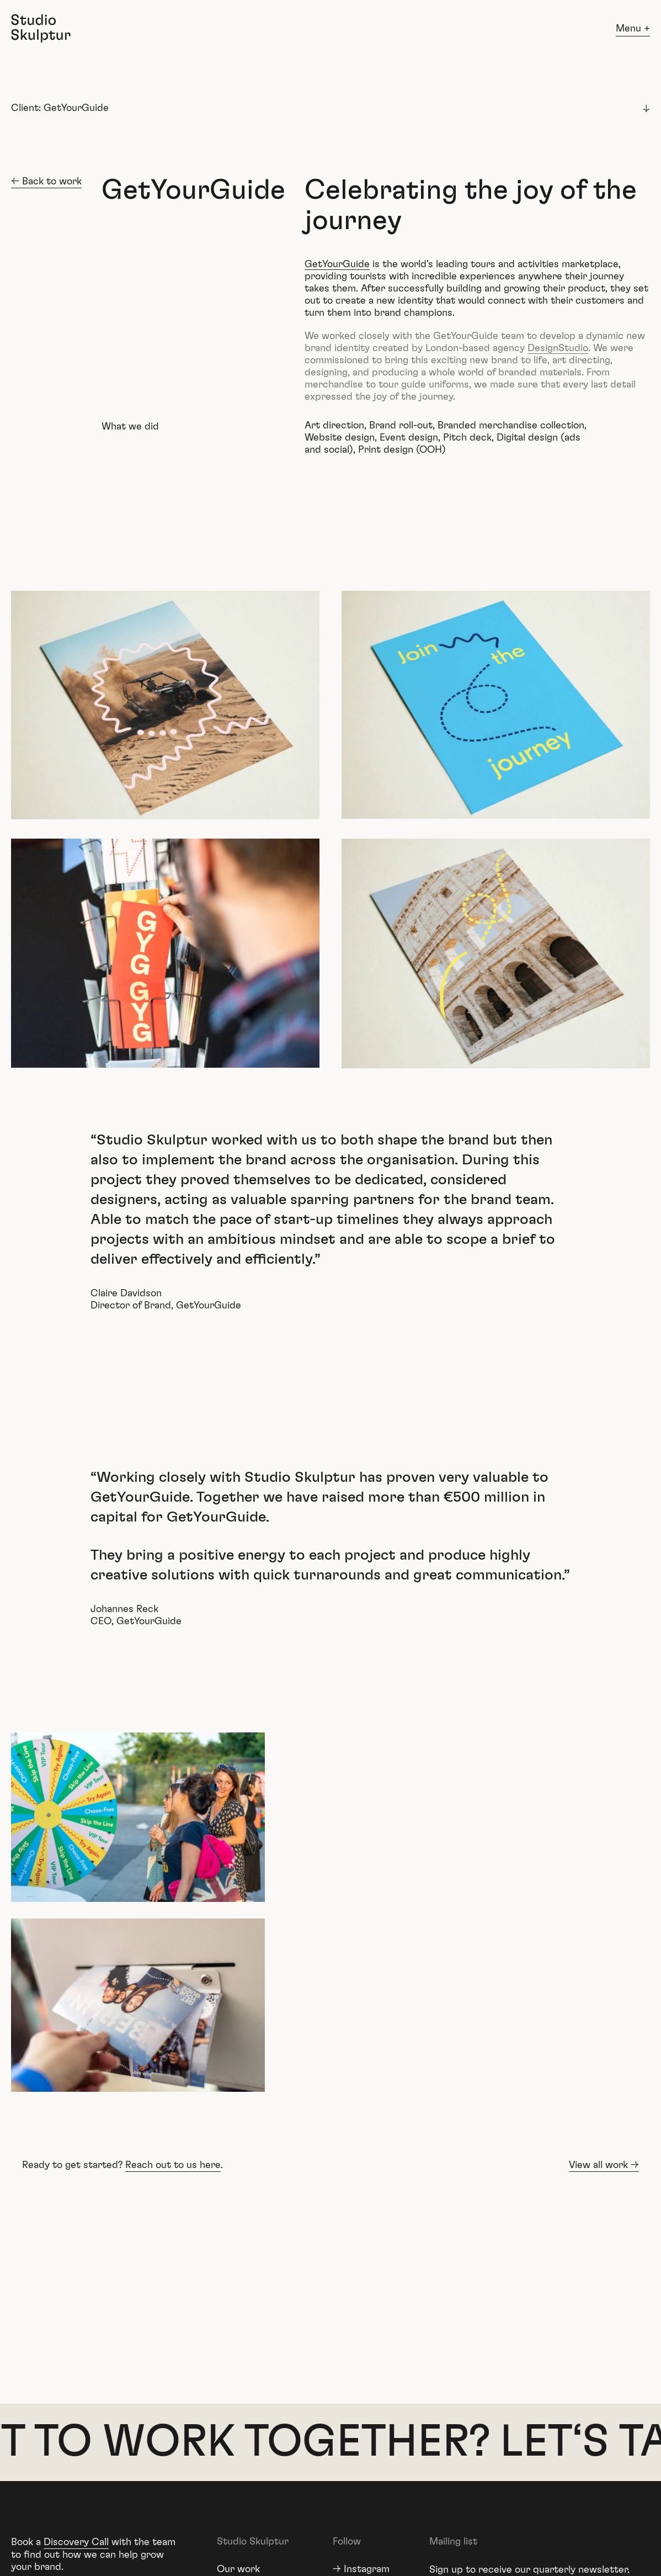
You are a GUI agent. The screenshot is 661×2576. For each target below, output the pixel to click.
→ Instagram (361, 2569)
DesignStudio (557, 348)
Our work (238, 2569)
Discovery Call (76, 2542)
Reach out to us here (173, 2165)
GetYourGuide (337, 264)
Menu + (633, 29)
